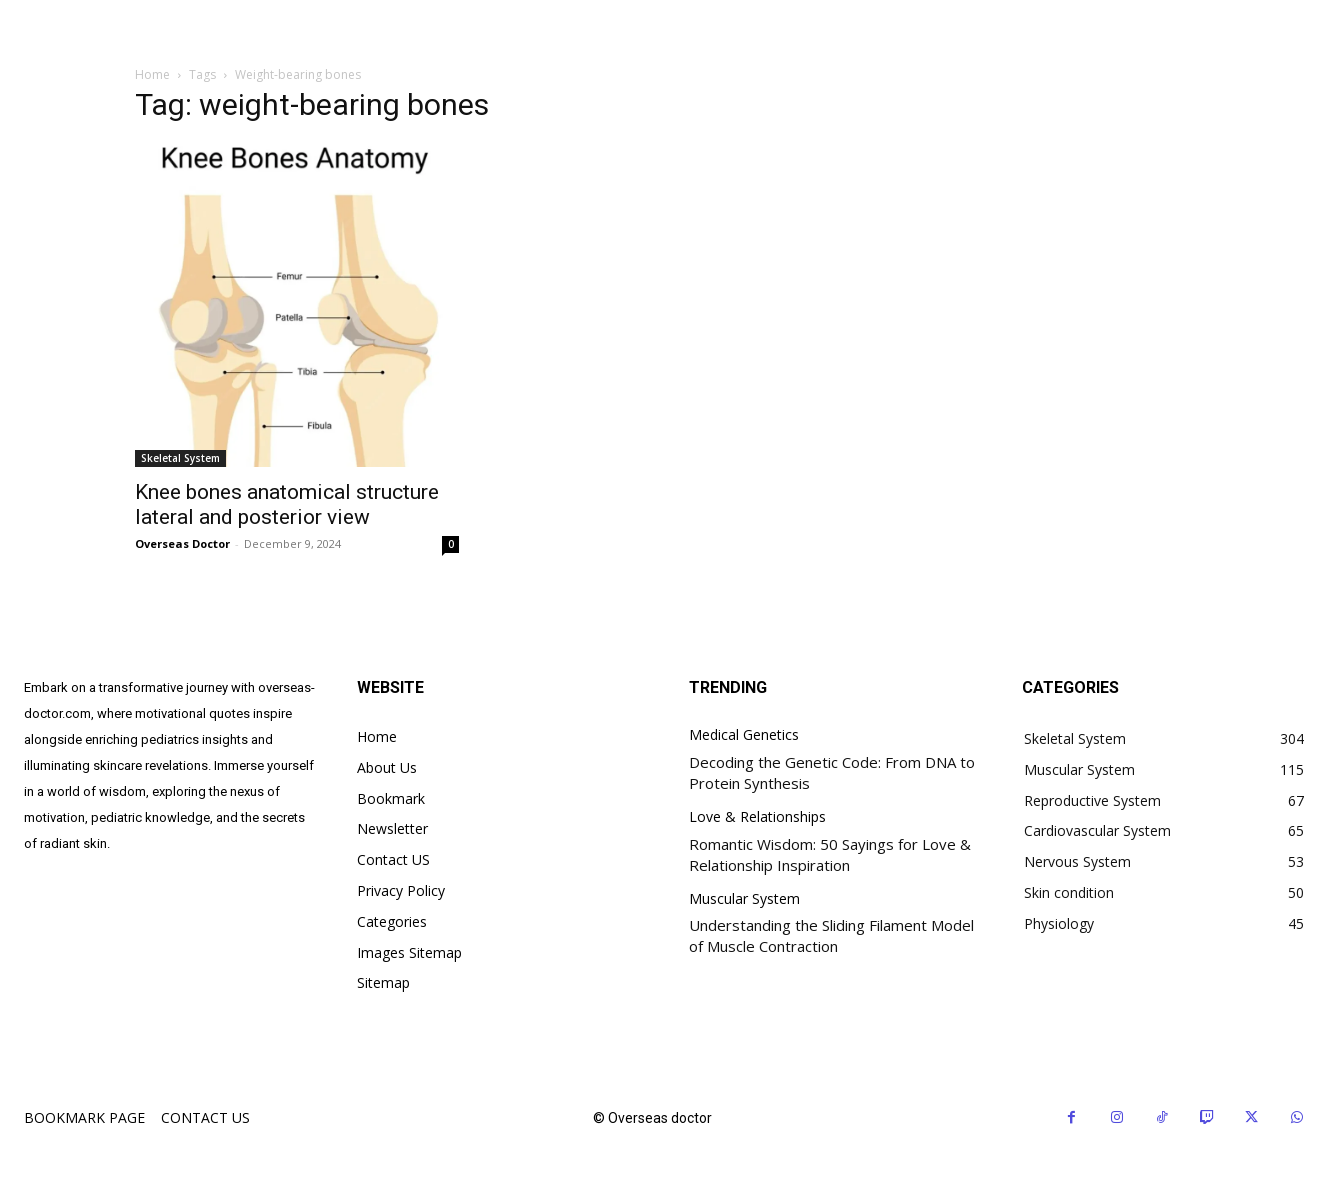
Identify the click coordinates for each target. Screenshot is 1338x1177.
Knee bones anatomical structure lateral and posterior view (287, 504)
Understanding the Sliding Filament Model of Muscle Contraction (831, 935)
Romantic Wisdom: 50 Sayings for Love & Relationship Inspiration (830, 854)
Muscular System (744, 899)
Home (152, 74)
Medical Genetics (744, 735)
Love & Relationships (757, 817)
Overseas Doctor (182, 543)
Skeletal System (180, 458)
